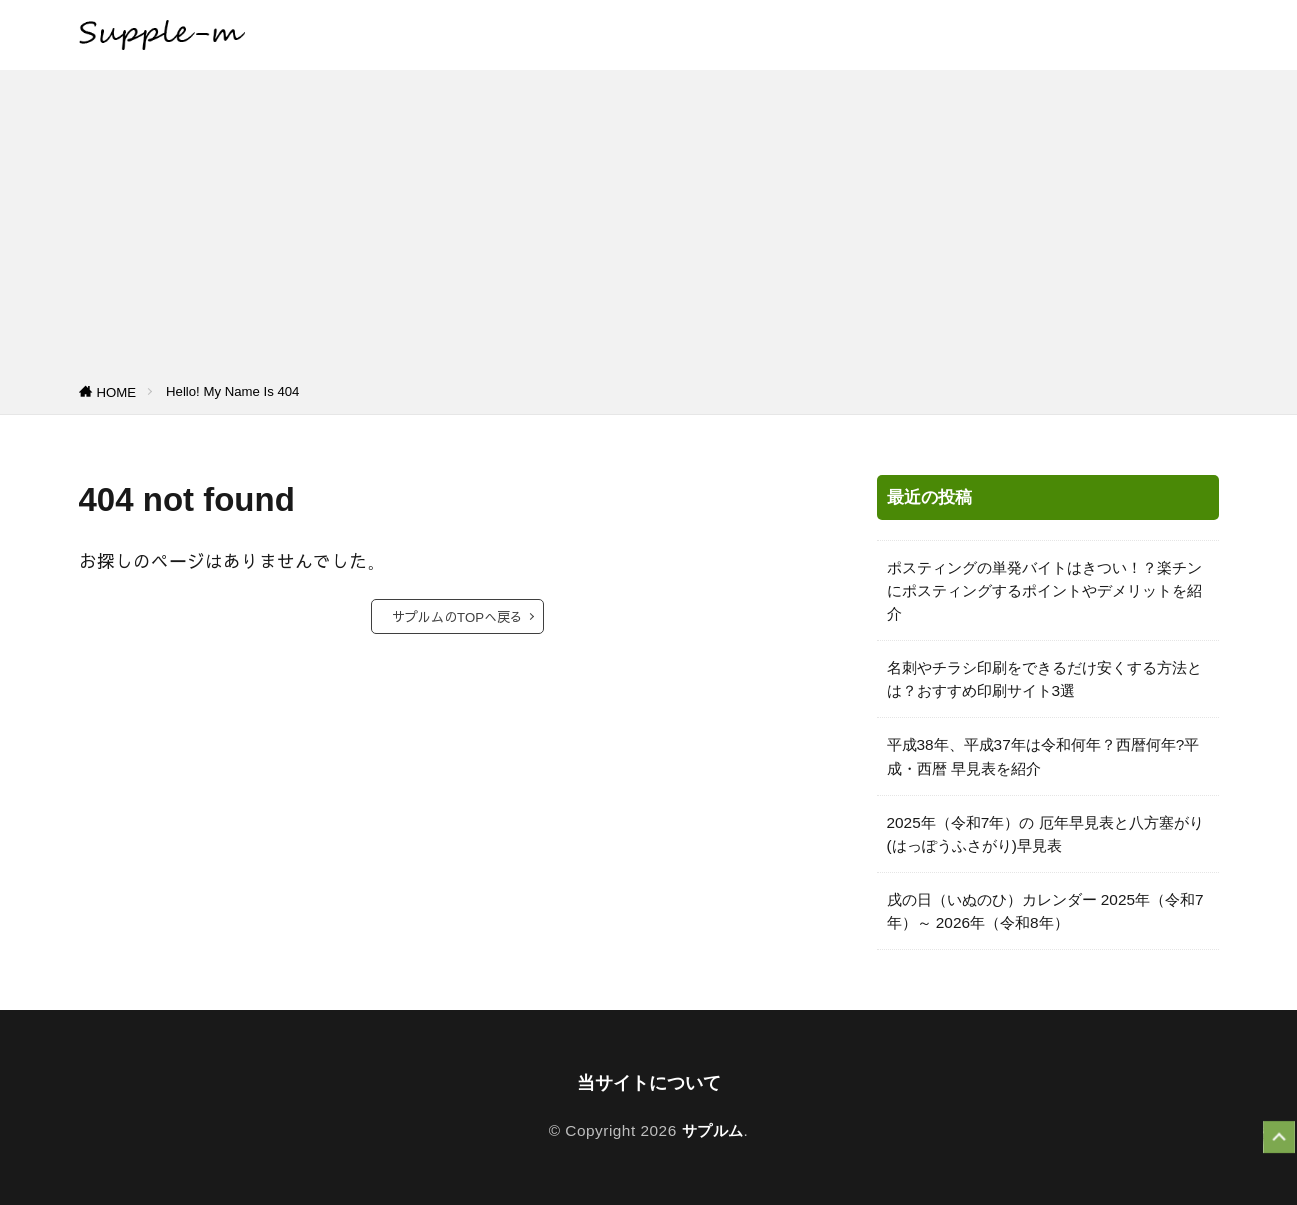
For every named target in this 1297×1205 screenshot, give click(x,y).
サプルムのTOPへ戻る (457, 616)
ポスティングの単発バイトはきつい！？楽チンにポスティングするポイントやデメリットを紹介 (1044, 590)
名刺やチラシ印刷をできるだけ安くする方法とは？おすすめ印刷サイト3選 (1044, 679)
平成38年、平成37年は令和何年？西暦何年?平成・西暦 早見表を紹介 (1043, 756)
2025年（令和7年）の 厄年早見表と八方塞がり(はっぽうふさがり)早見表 (1045, 834)
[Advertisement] (649, 230)
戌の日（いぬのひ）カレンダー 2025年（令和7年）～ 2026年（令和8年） (1045, 911)
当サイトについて (649, 1083)
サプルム (713, 1130)
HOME (117, 392)
